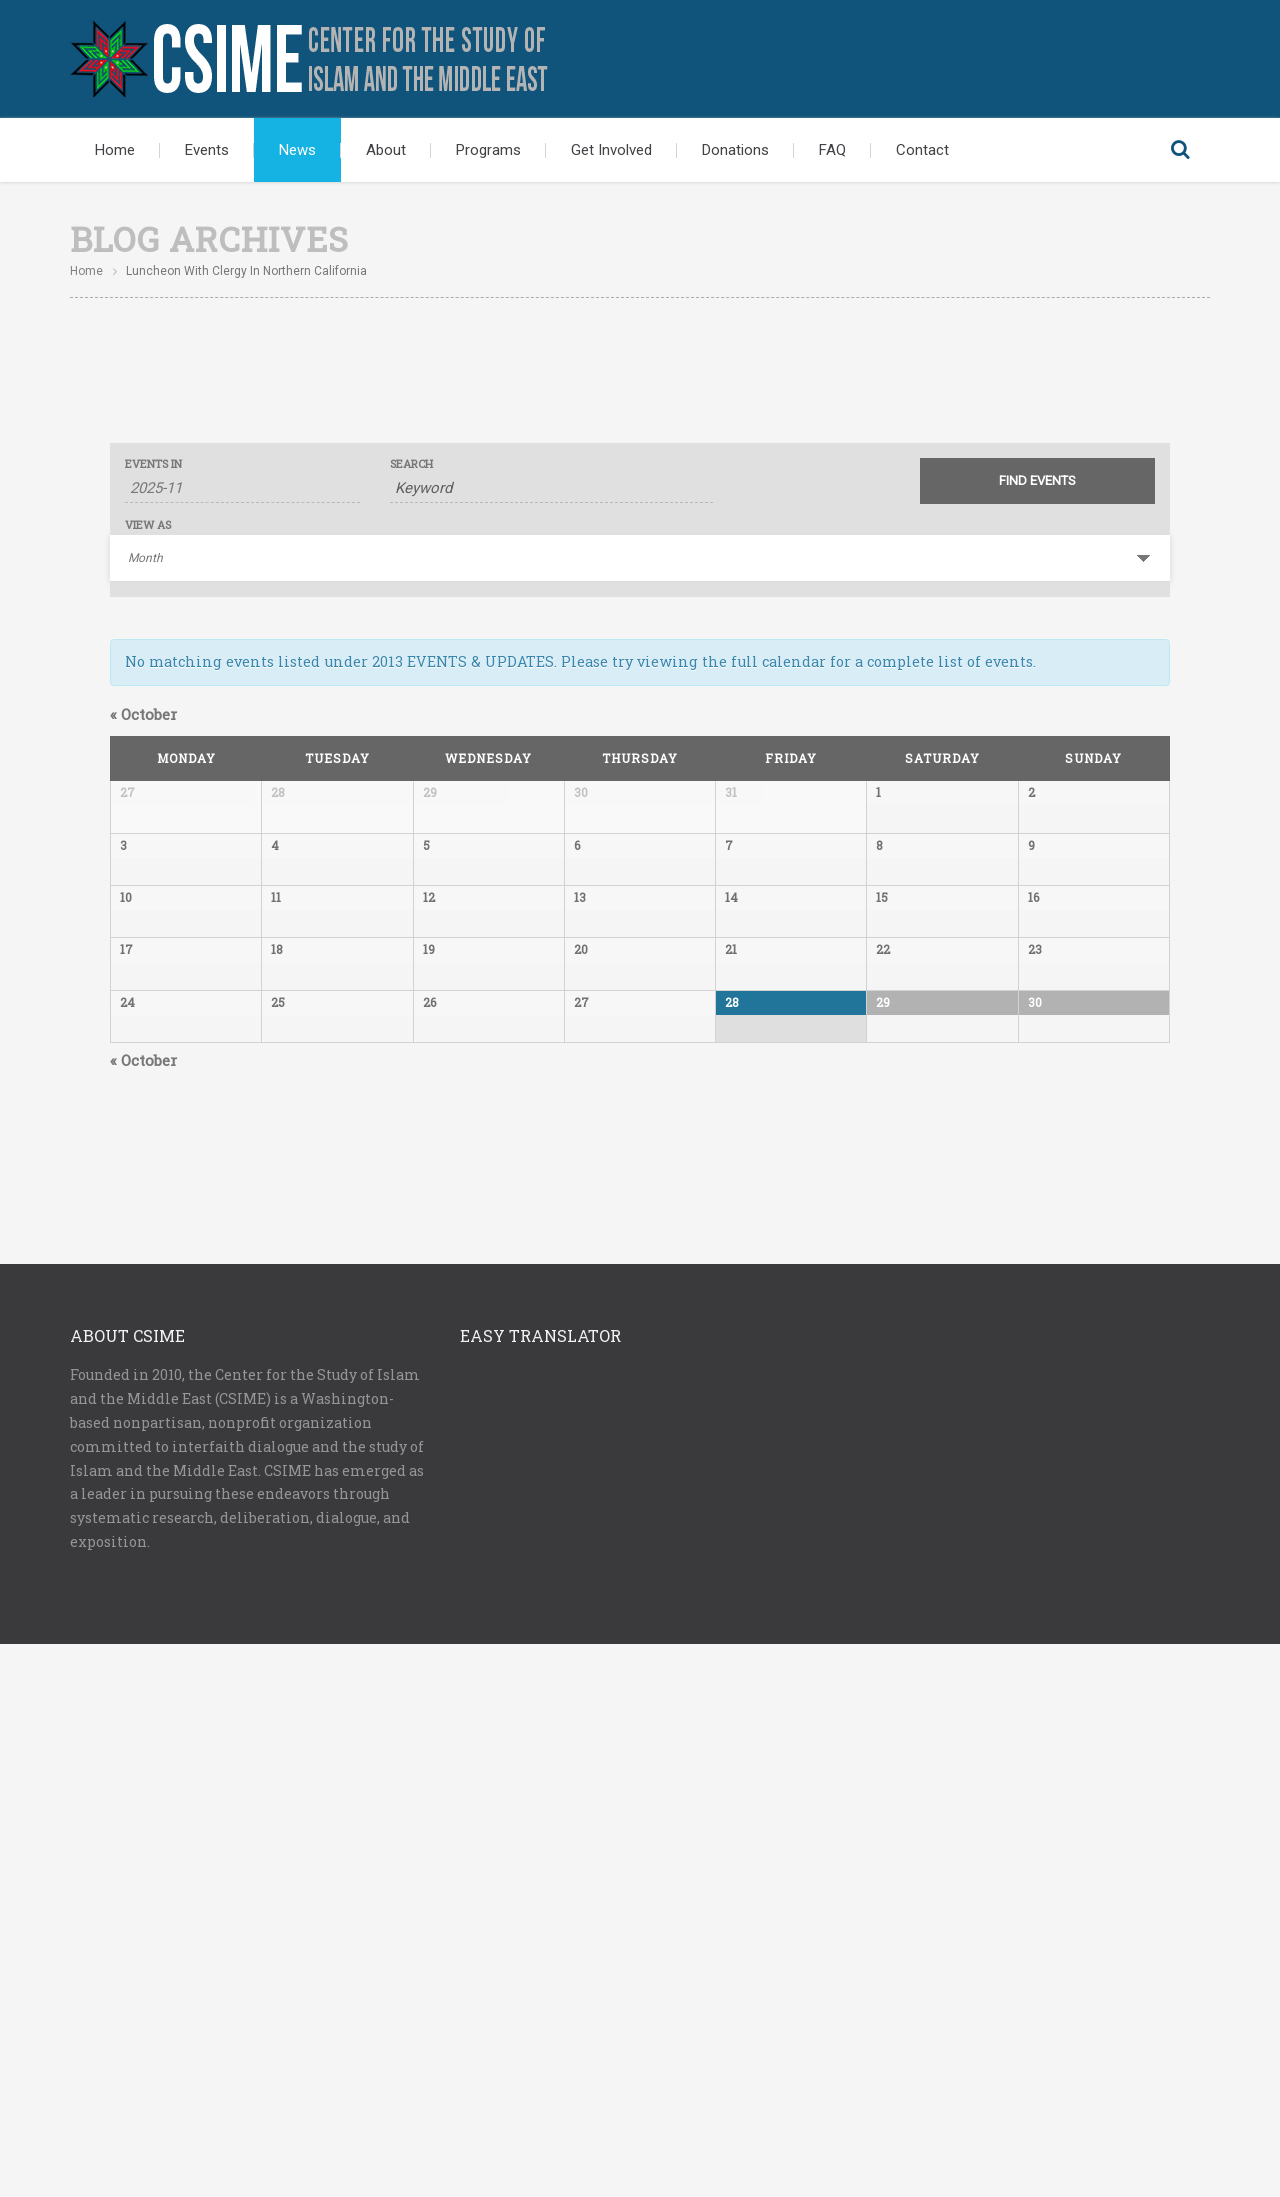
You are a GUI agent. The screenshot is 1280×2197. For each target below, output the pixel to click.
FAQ (832, 150)
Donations (735, 150)
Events (207, 150)
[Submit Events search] (1037, 481)
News (297, 150)
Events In (153, 463)
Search (1180, 150)
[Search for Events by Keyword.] (551, 488)
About (386, 150)
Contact (922, 150)
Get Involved (611, 150)
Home (115, 150)
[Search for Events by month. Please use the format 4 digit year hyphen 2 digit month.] (242, 488)
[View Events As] (640, 558)
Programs (488, 150)
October (143, 714)
